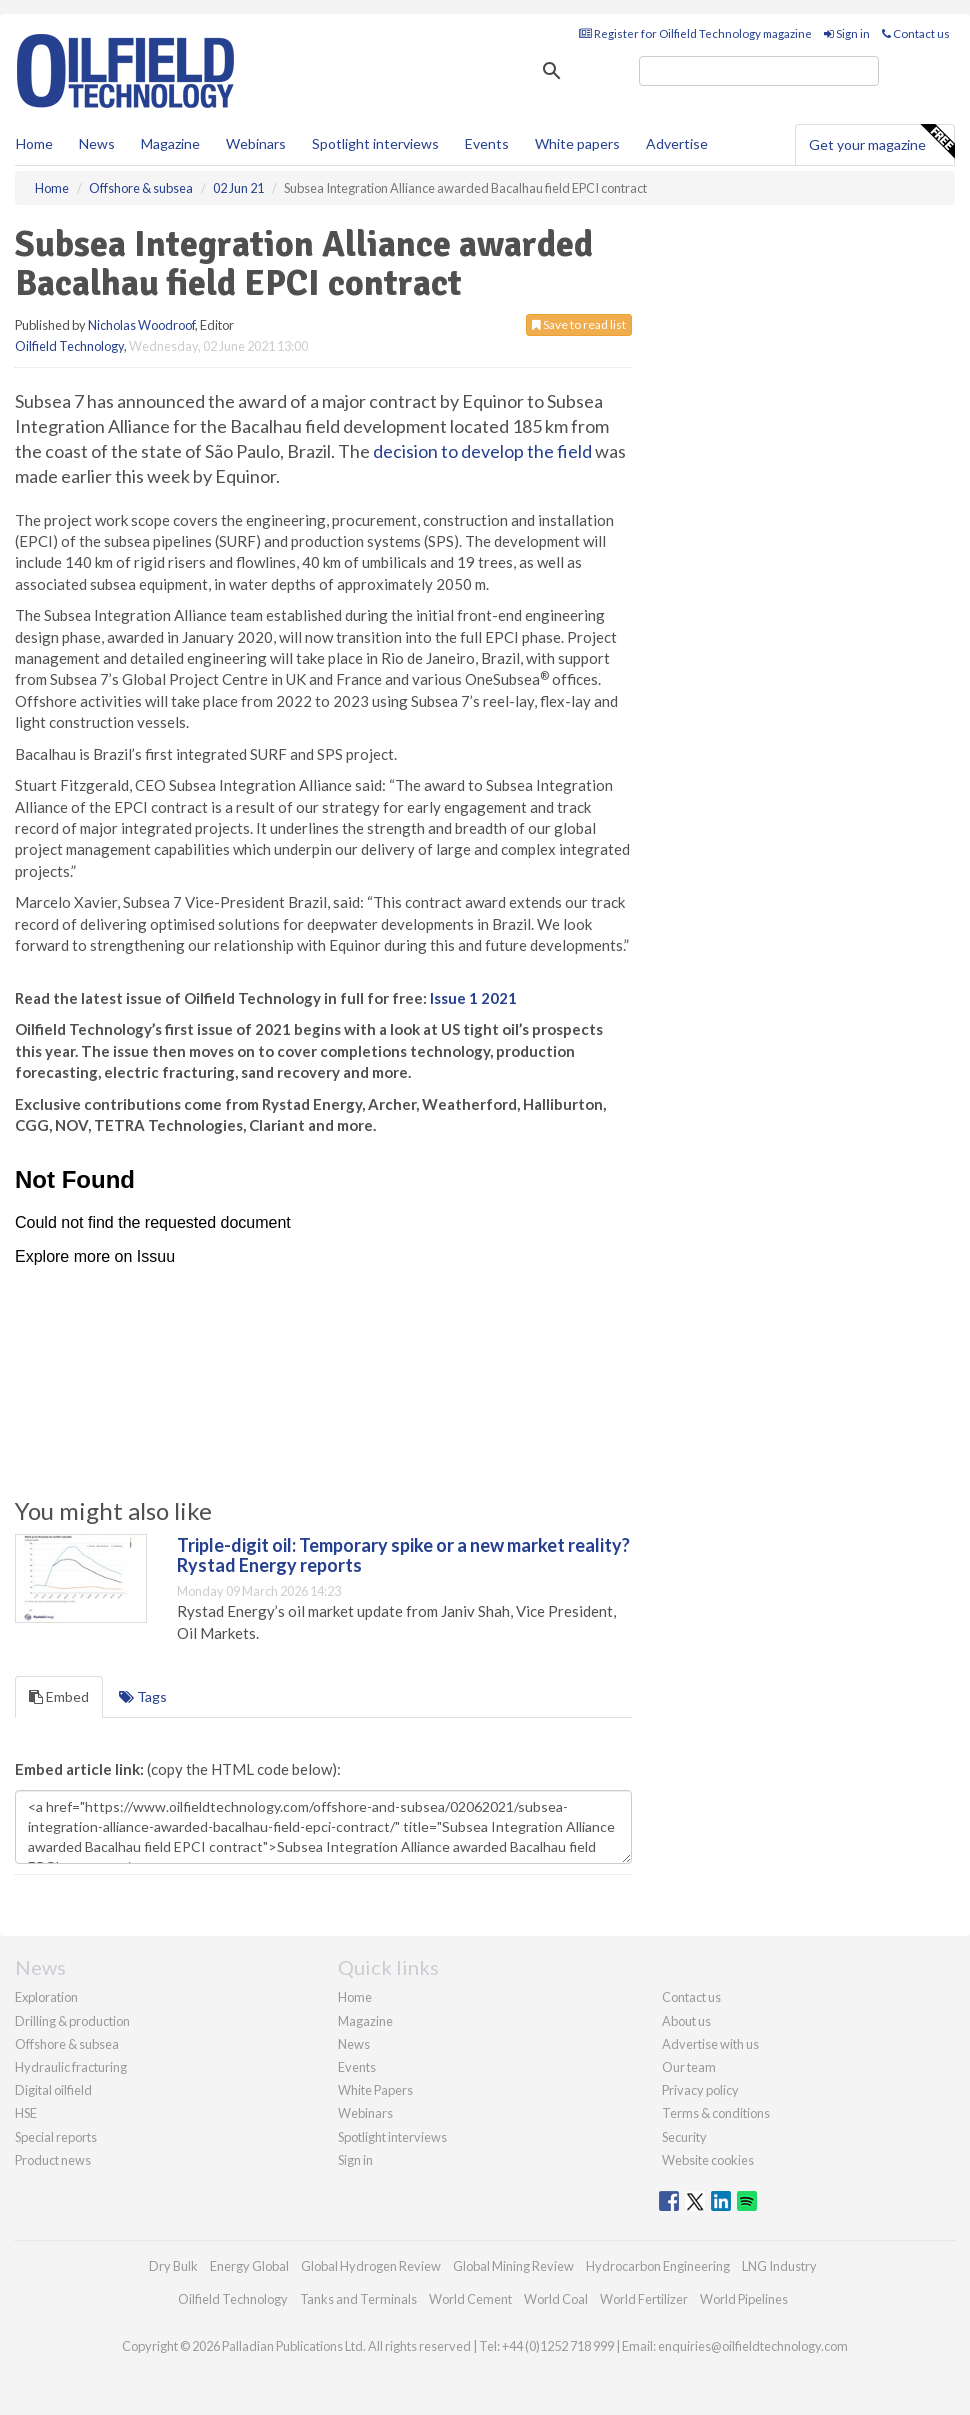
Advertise (677, 143)
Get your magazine (881, 142)
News (354, 2044)
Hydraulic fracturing (71, 2067)
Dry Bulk (173, 2266)
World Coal (556, 2299)
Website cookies (708, 2160)
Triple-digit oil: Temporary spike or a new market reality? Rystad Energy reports (403, 1555)
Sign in (847, 33)
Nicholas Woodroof (141, 325)
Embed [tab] (59, 1696)
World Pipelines (744, 2299)
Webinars (256, 143)
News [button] (97, 143)
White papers (577, 143)
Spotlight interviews (375, 143)
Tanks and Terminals (358, 2299)
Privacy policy (700, 2090)
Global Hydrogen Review (371, 2266)
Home (34, 143)
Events (487, 143)
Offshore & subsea (67, 2044)
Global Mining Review (513, 2266)
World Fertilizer (644, 2299)
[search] (759, 71)
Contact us (916, 33)
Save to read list (579, 324)
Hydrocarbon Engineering (658, 2266)
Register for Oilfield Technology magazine (695, 33)
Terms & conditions (716, 2113)
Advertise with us (710, 2044)
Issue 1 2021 (473, 998)
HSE (26, 2113)
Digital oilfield (53, 2090)
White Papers (375, 2090)
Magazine (170, 143)
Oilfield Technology (69, 346)
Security (684, 2137)
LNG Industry (779, 2266)
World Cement (470, 2299)
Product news (53, 2160)
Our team (689, 2067)
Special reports (56, 2137)
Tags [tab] (143, 1696)
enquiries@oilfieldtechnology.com (753, 2346)
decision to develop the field (482, 451)
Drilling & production (72, 2021)
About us (686, 2021)
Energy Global (249, 2266)
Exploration (46, 1997)
